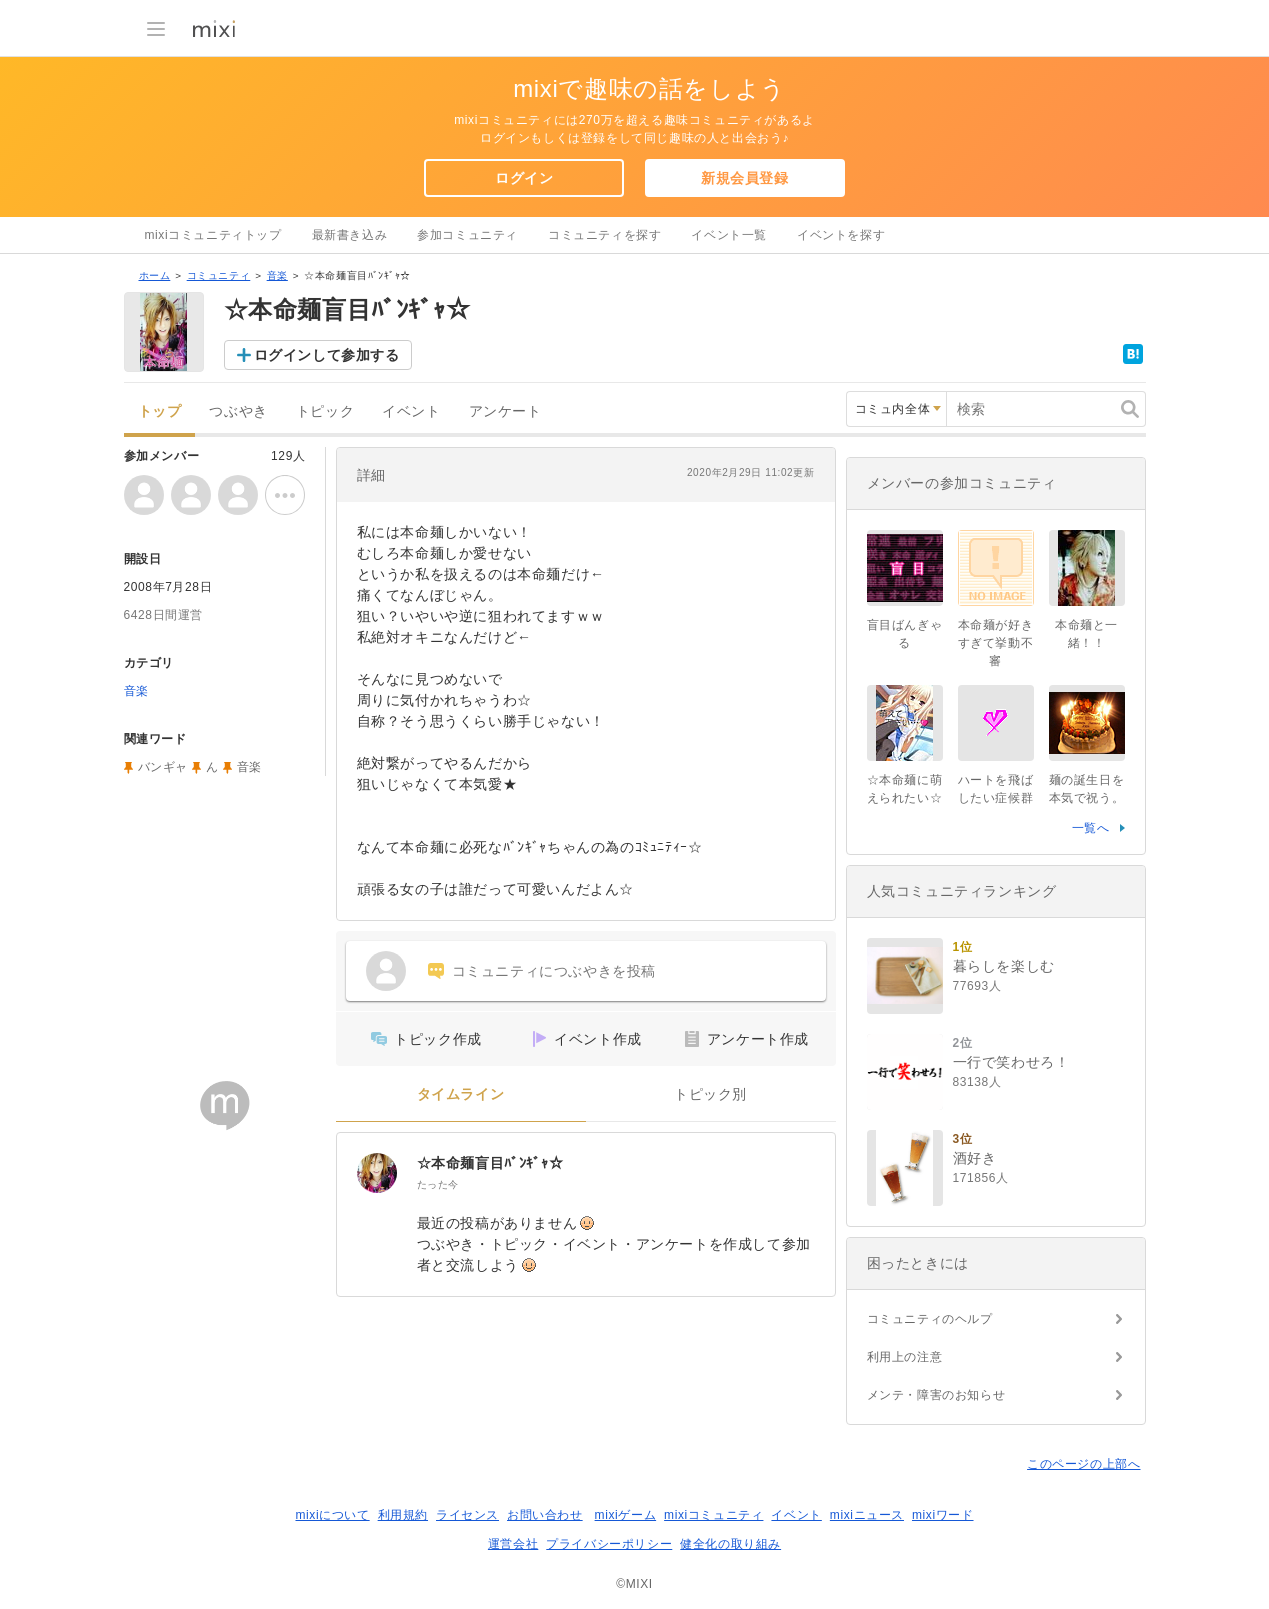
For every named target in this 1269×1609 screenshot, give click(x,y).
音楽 (277, 275)
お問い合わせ (545, 1515)
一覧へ (1091, 828)
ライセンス (467, 1515)
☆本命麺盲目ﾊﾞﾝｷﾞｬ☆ (490, 1163)
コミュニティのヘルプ (930, 1319)
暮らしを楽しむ (1004, 966)
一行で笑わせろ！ (1011, 1062)
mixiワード (943, 1515)
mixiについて (332, 1515)
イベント (411, 411)
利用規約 (403, 1515)
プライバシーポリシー (609, 1544)
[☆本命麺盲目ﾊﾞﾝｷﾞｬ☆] (377, 1173)
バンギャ (163, 767)
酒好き (975, 1158)
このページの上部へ (1083, 1464)
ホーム (155, 275)
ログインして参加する (327, 355)
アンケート (505, 411)
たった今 (438, 1184)
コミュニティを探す (604, 235)
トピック (325, 411)
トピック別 (710, 1094)
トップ (160, 411)
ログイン (524, 178)
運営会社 (513, 1544)
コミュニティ (219, 275)
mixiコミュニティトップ (213, 235)
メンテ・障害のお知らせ (936, 1395)
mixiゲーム (626, 1515)
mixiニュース (867, 1515)
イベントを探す (841, 235)
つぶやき (238, 411)
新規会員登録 (745, 178)
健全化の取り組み (730, 1544)
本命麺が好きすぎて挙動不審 (996, 643)
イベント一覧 (729, 235)
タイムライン (461, 1094)
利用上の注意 (905, 1357)
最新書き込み (350, 235)
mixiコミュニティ (713, 1515)
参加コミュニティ (467, 235)
